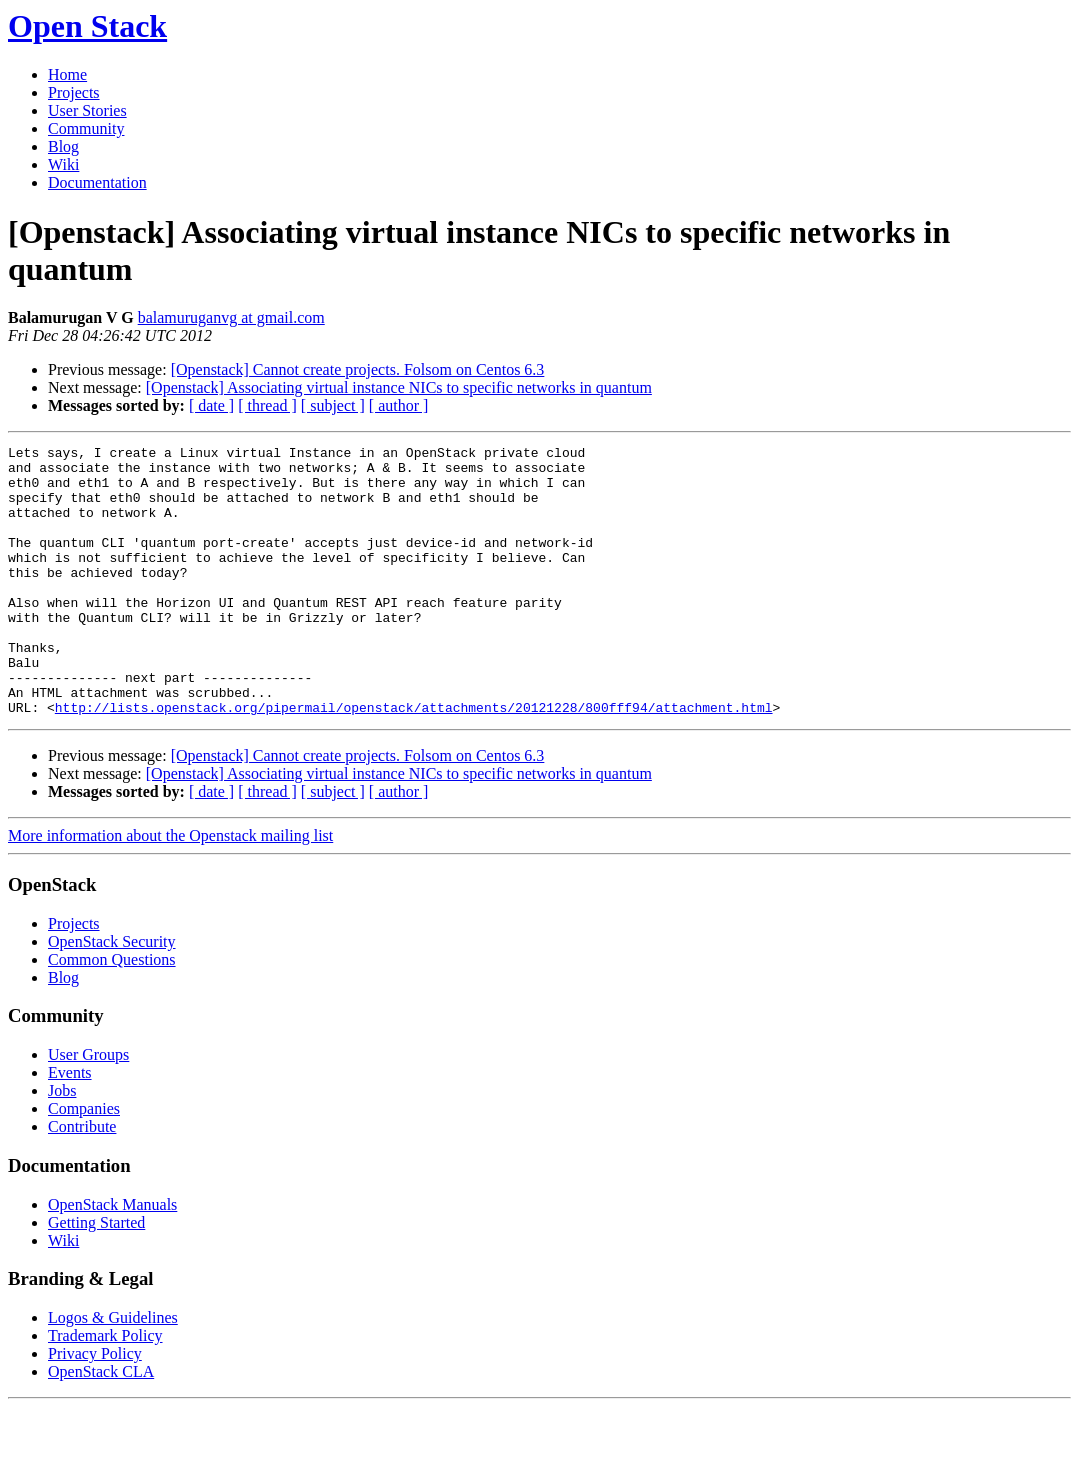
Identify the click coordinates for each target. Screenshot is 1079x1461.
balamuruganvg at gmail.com (231, 317)
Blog (63, 146)
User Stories (87, 110)
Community (86, 128)
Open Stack (87, 26)
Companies (84, 1162)
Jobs (62, 1144)
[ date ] (211, 405)
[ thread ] (267, 405)
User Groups (88, 1108)
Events (70, 1126)
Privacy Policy (95, 1407)
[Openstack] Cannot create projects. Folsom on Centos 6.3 (358, 369)
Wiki (63, 164)
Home (67, 74)
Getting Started (96, 1276)
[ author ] (399, 405)
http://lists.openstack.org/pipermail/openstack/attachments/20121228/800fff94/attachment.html (414, 761)
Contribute (82, 1180)
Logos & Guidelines (113, 1371)
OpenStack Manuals (112, 1258)
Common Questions (112, 1013)
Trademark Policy (105, 1389)
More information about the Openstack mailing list (170, 889)
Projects (74, 92)
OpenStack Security (112, 995)
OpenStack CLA (101, 1425)
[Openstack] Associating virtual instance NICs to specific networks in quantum (399, 387)
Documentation (97, 182)
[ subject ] (333, 405)
